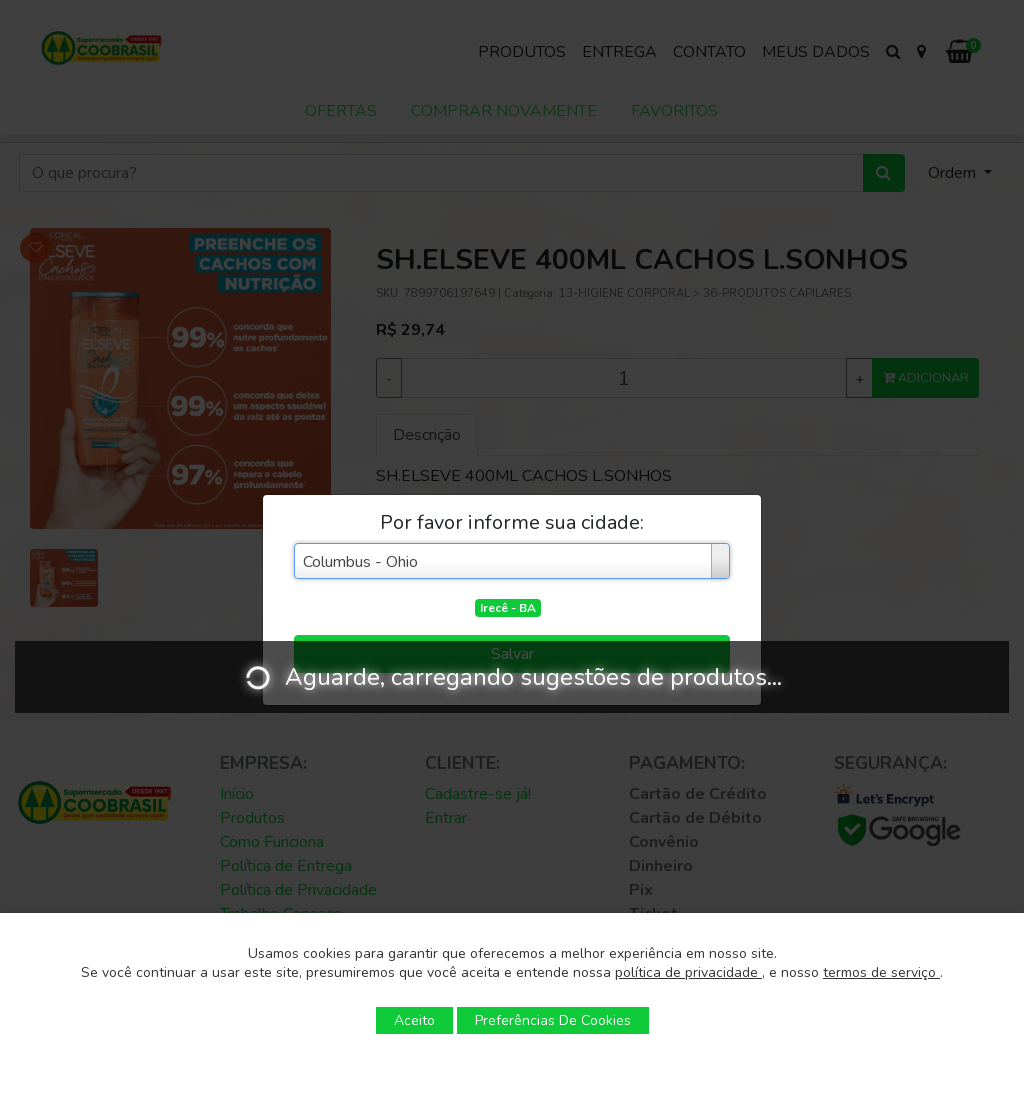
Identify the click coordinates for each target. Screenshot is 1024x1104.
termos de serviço (881, 972)
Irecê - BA (508, 608)
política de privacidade (688, 972)
